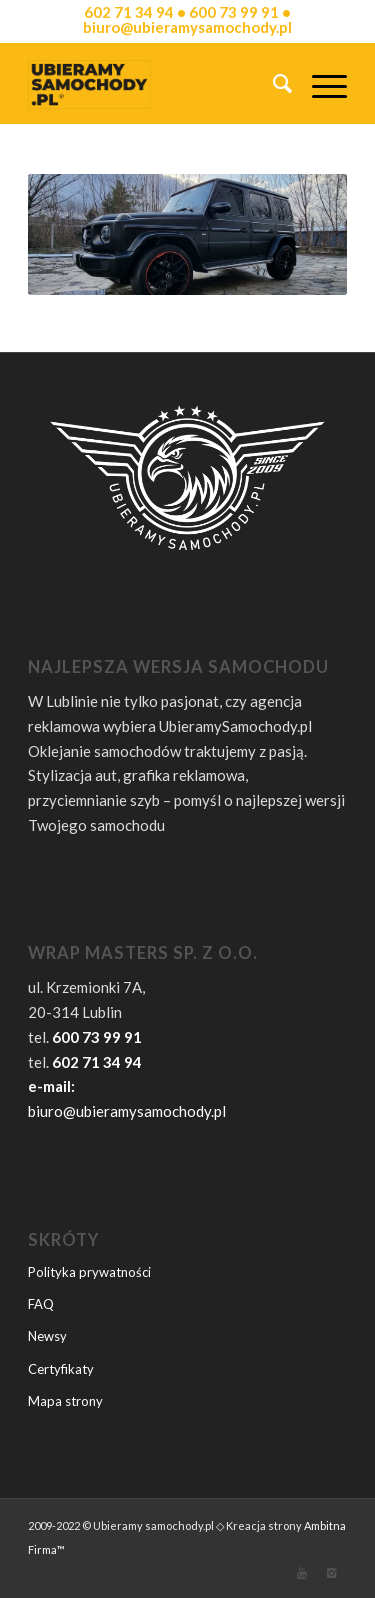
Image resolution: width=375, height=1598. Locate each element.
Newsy (47, 1336)
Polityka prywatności (89, 1272)
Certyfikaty (61, 1369)
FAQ (41, 1304)
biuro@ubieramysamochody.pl (127, 1111)
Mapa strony (65, 1401)
